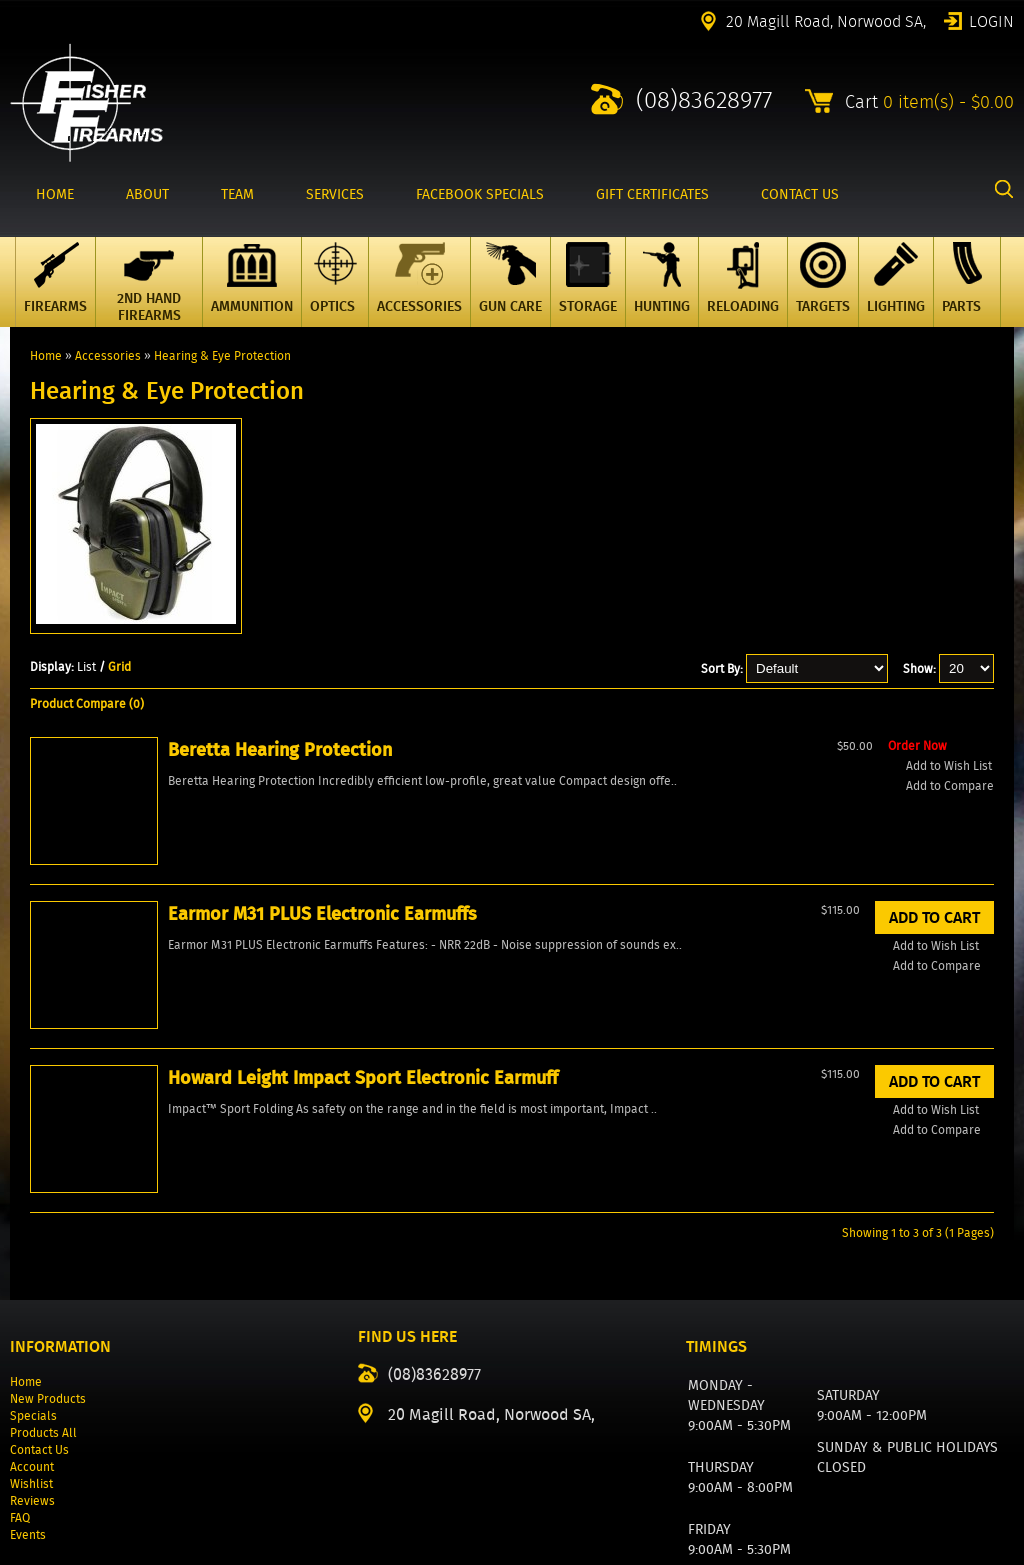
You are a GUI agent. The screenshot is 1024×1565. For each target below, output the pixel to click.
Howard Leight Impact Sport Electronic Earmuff (512, 908)
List (86, 666)
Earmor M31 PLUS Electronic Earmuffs (323, 895)
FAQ (20, 1374)
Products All (43, 1289)
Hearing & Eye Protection (222, 355)
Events (28, 1391)
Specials (33, 1272)
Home (46, 355)
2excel (996, 1553)
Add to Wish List (111, 980)
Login (991, 20)
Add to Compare (112, 1000)
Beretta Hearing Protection (115, 895)
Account (32, 1323)
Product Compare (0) (87, 703)
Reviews (32, 1357)
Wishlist (31, 1340)
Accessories (108, 355)
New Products (48, 1255)
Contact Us (39, 1306)
